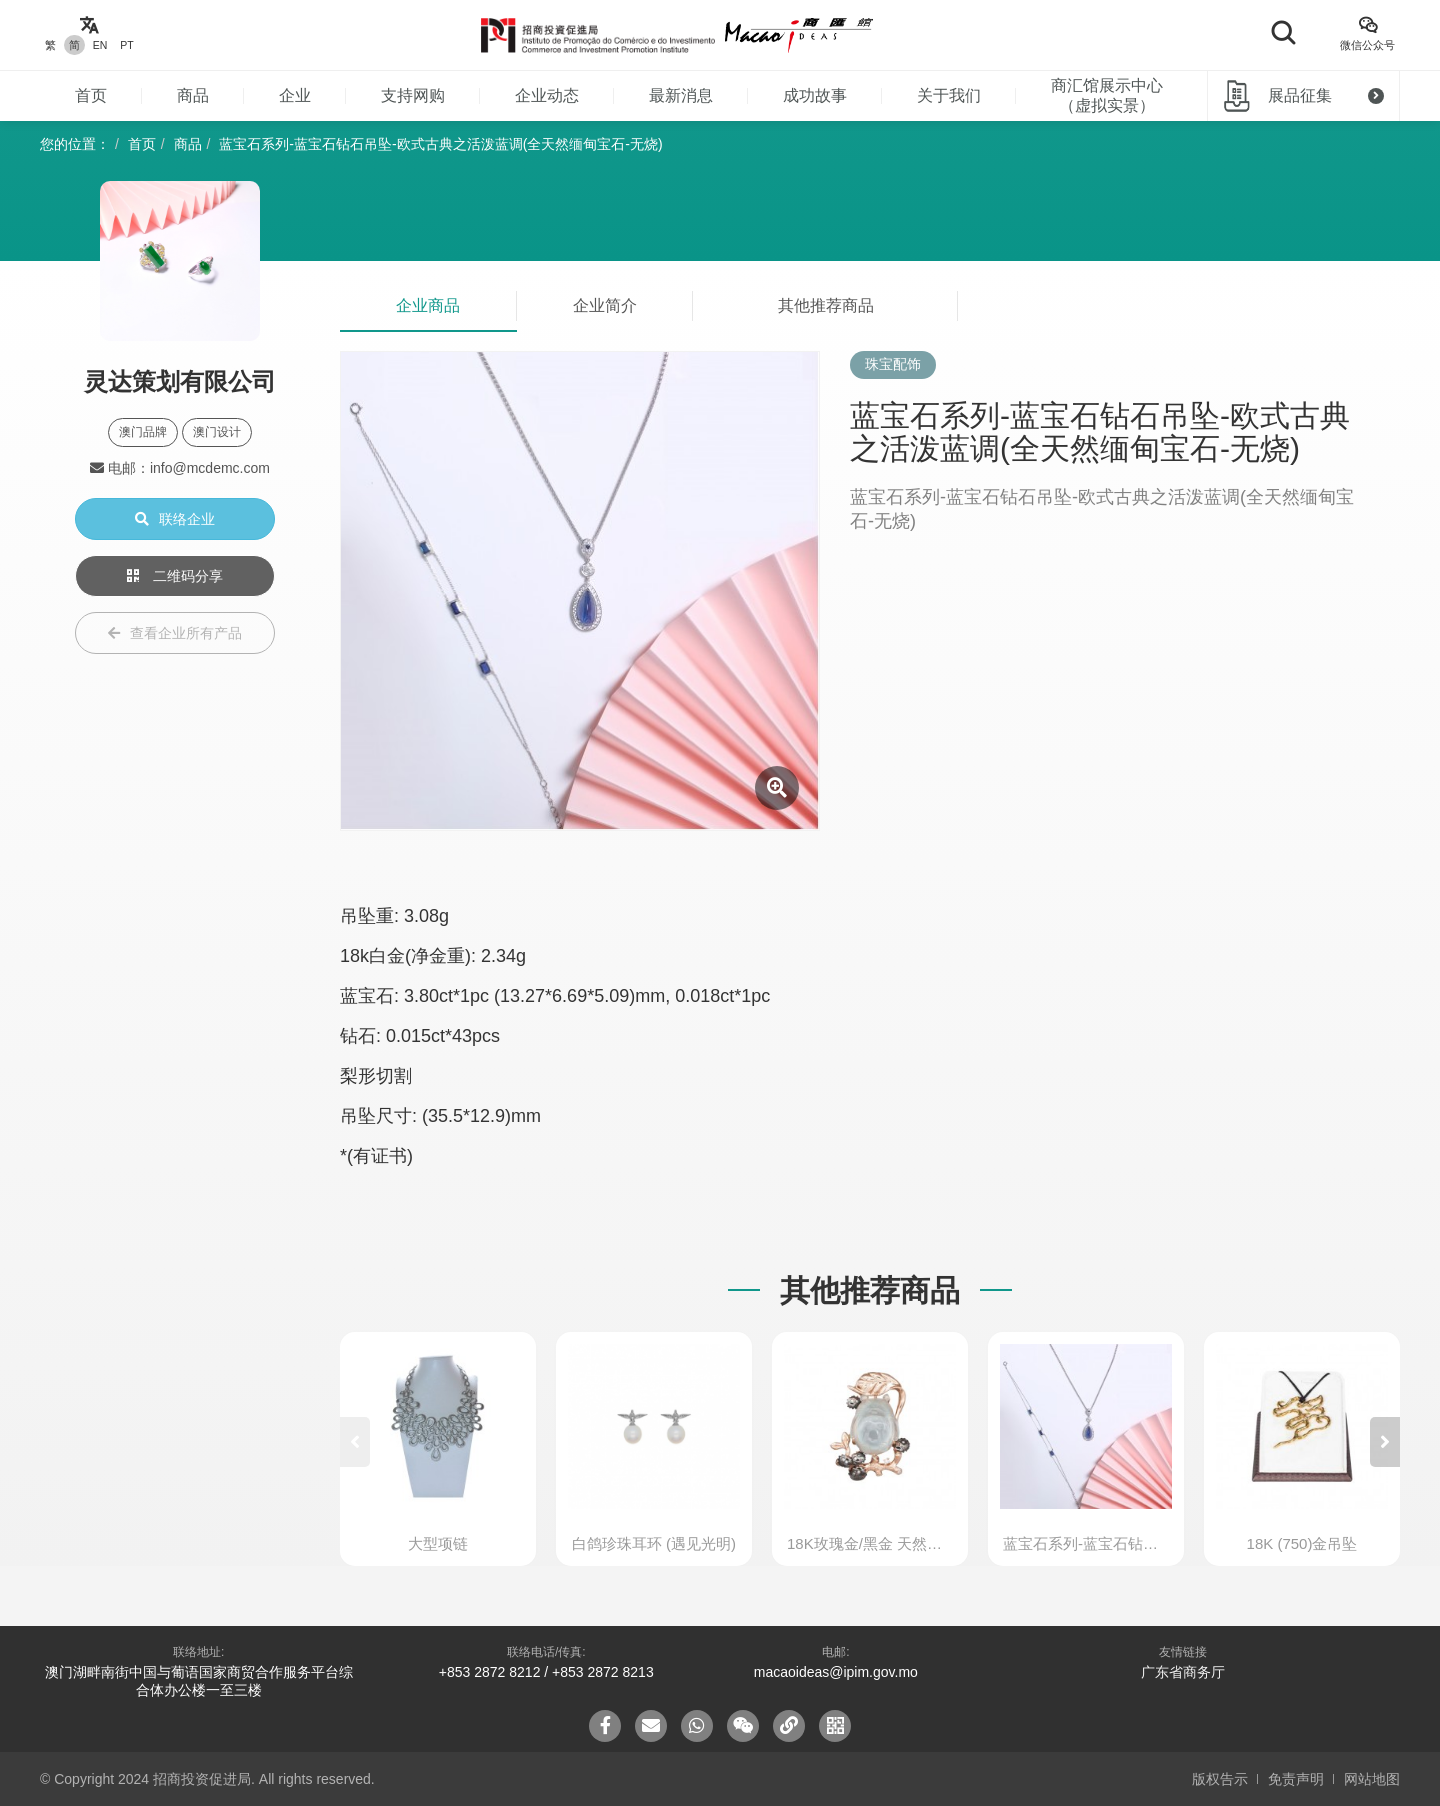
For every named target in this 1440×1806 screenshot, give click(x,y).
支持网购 (413, 95)
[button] (1385, 1442)
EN (100, 45)
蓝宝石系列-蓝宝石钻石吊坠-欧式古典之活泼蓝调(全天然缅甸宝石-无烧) (440, 144)
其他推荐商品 (826, 305)
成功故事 (815, 95)
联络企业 (175, 519)
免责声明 (1296, 1779)
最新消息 (681, 95)
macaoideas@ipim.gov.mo (836, 1672)
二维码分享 (175, 576)
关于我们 (949, 95)
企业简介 (605, 305)
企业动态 (547, 95)
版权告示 (1220, 1779)
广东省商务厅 (1183, 1672)
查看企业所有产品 (175, 633)
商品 (193, 95)
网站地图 (1372, 1779)
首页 (91, 95)
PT (126, 45)
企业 (295, 95)
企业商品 (428, 305)
